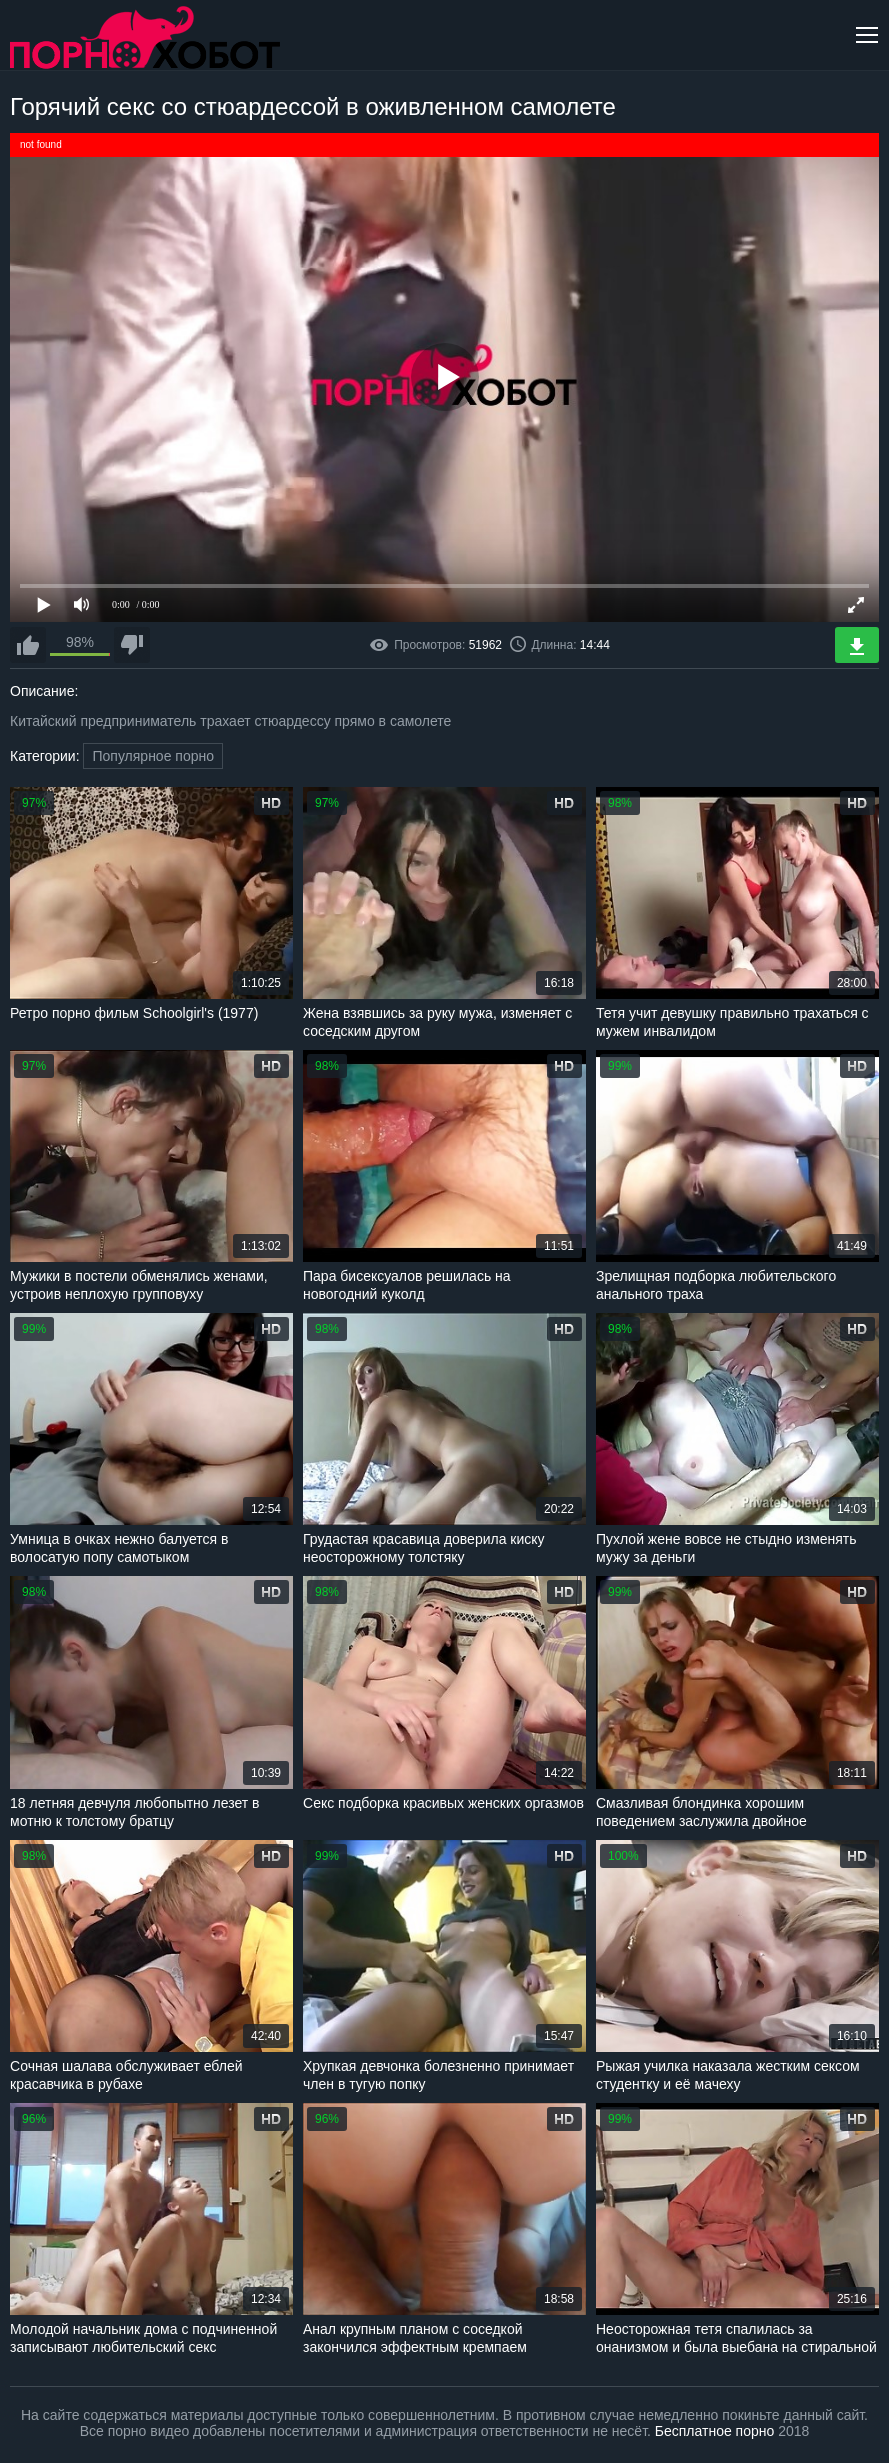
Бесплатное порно (714, 2431)
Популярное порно (153, 756)
